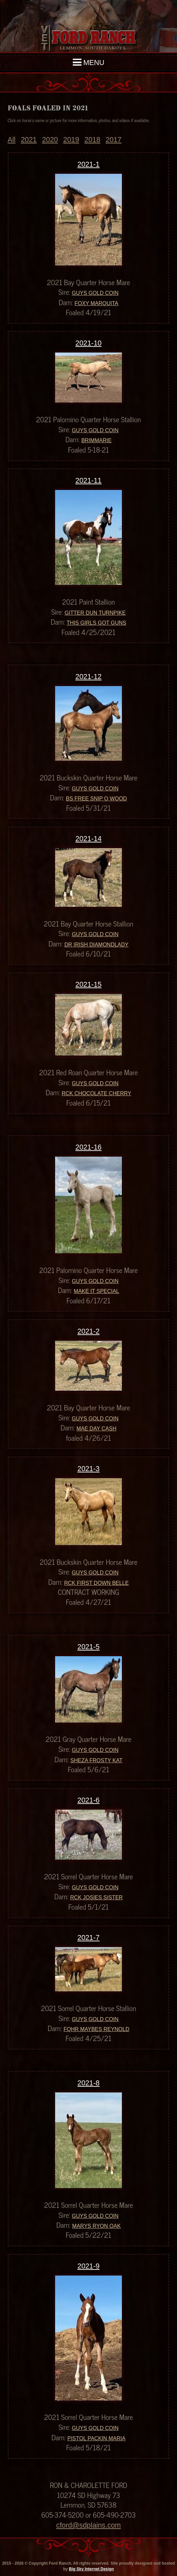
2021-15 (88, 985)
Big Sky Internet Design (91, 2569)
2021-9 (88, 2266)
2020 (50, 140)
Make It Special (96, 1291)
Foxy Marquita (96, 303)
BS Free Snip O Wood (96, 798)
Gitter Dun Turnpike (95, 613)
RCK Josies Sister (96, 1897)
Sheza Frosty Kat (96, 1760)
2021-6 (88, 1800)
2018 (92, 140)
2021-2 (88, 1331)
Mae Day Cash (96, 1428)
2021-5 (88, 1647)
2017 (113, 140)
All (12, 140)
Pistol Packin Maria (96, 2438)
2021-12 (88, 677)
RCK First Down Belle (96, 1583)
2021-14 (88, 839)
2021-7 (88, 1938)
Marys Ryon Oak (96, 2226)
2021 (28, 140)
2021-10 (88, 343)
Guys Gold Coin (95, 293)
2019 (71, 140)
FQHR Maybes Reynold (96, 2029)
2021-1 (88, 164)
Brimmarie (96, 440)
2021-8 (88, 2083)
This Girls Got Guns (96, 623)
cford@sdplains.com (88, 2525)
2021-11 (88, 481)
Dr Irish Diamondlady (96, 944)
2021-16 (88, 1147)
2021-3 (88, 1469)
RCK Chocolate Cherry (96, 1093)
